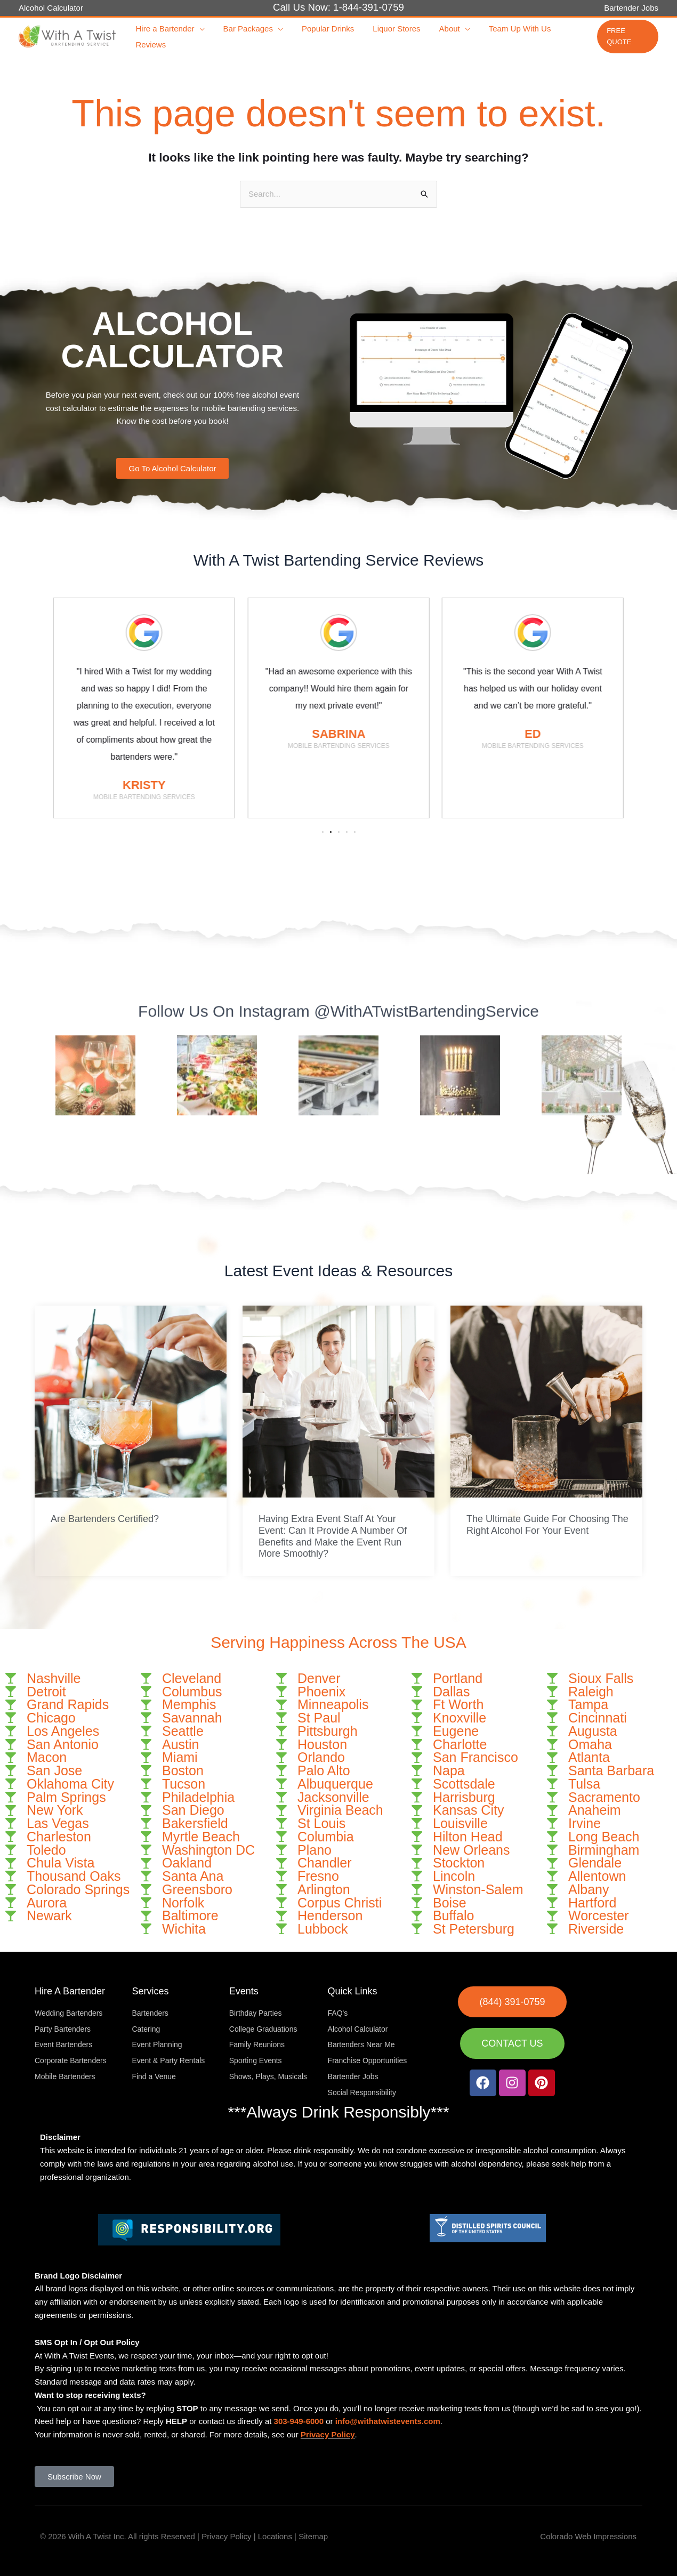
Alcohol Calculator (51, 7)
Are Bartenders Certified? (105, 1519)
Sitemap (313, 2536)
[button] (198, 29)
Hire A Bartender (70, 1991)
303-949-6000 (299, 2421)
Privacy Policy (328, 2434)
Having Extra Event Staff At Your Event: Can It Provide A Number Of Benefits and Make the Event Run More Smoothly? (333, 1536)
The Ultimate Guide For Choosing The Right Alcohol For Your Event (547, 1525)
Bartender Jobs (631, 7)
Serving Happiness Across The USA (338, 1642)
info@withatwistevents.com (387, 2421)
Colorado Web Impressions (588, 2536)
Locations (275, 2536)
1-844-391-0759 (368, 7)
